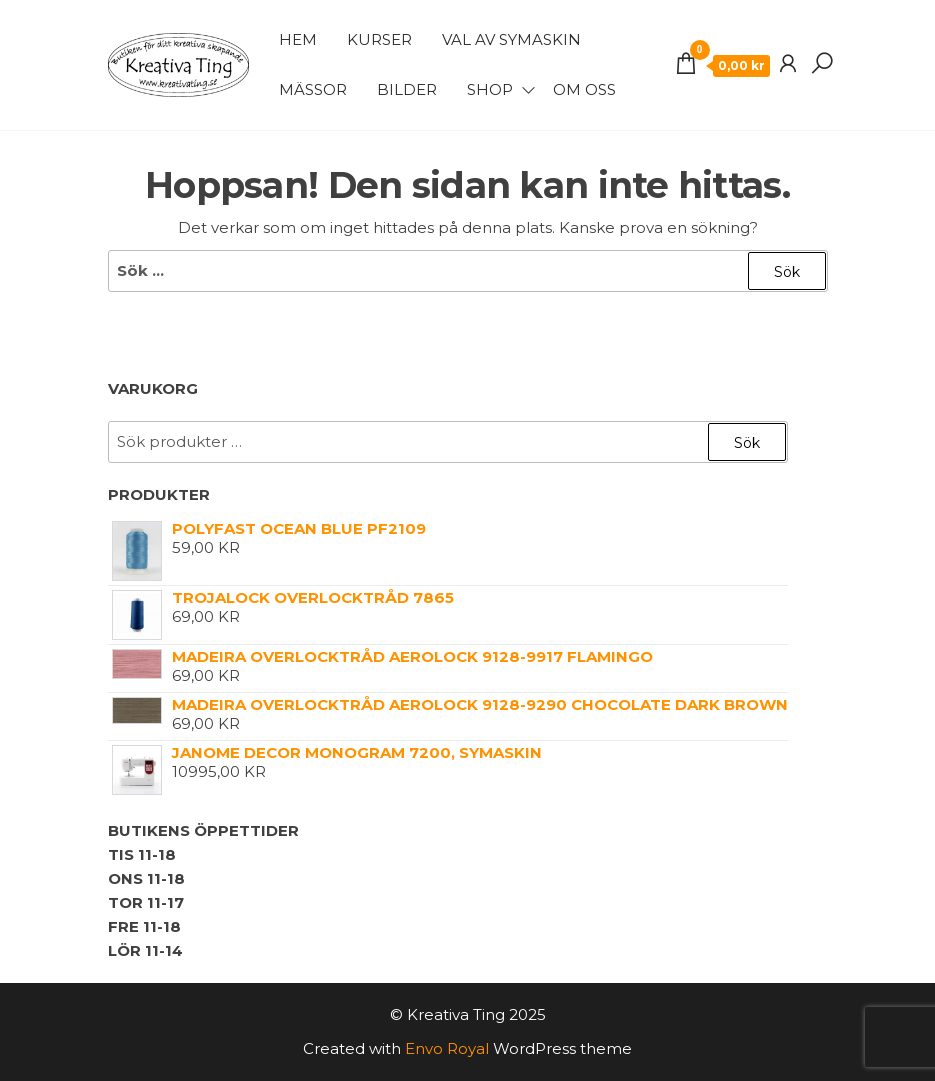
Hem (298, 39)
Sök (747, 443)
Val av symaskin (511, 39)
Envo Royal (447, 1048)
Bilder (407, 89)
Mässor (313, 89)
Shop (490, 89)
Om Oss (584, 89)
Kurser (379, 39)
